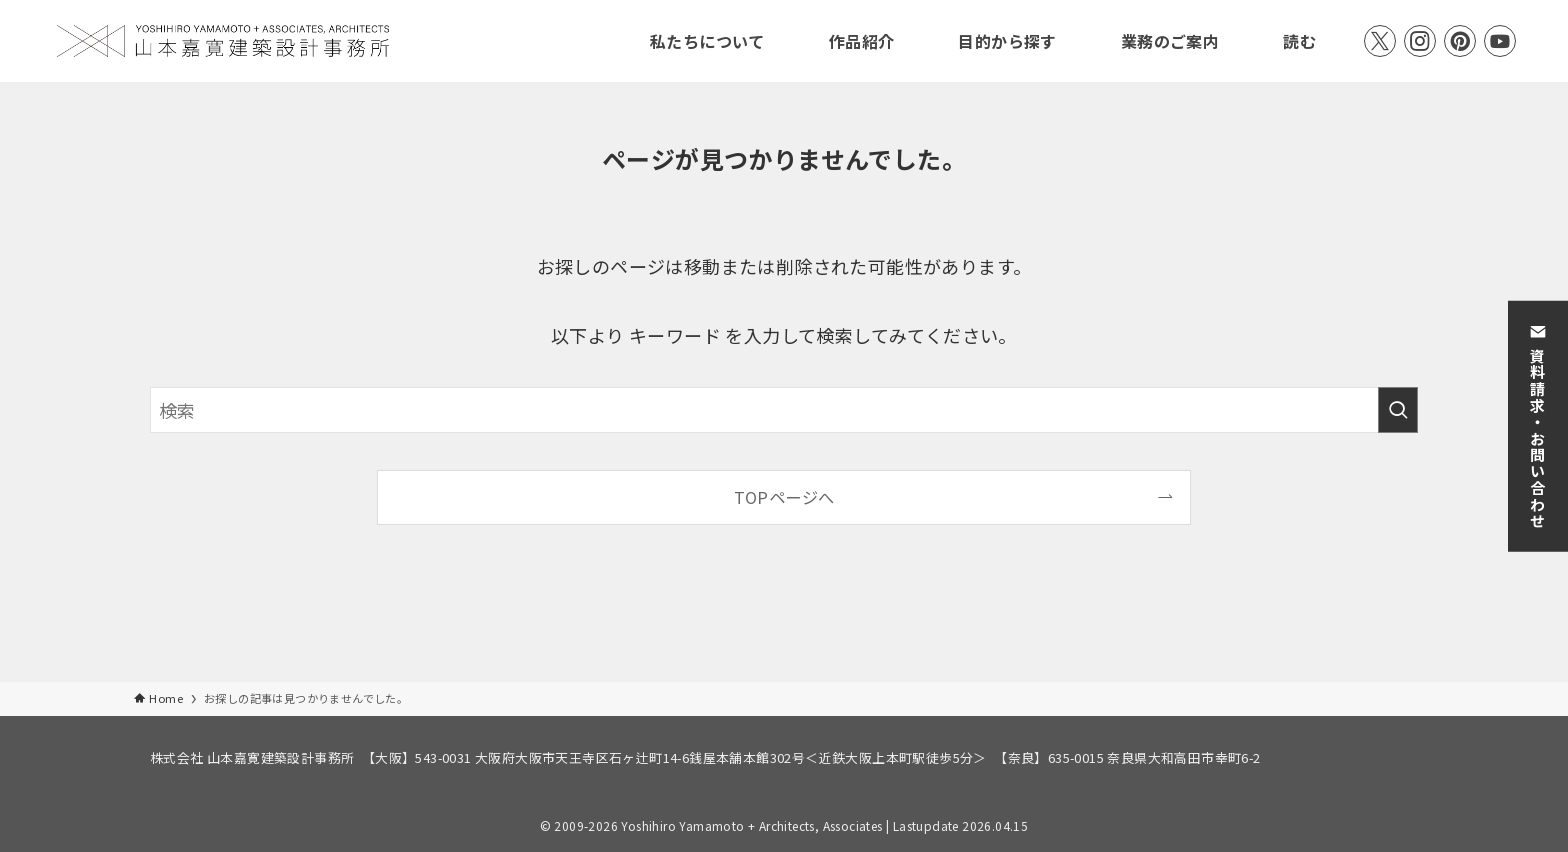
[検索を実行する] (1398, 410)
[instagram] (1420, 41)
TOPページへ (784, 497)
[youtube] (1500, 41)
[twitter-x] (1380, 41)
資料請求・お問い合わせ (1538, 426)
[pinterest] (1460, 41)
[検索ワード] (784, 410)
